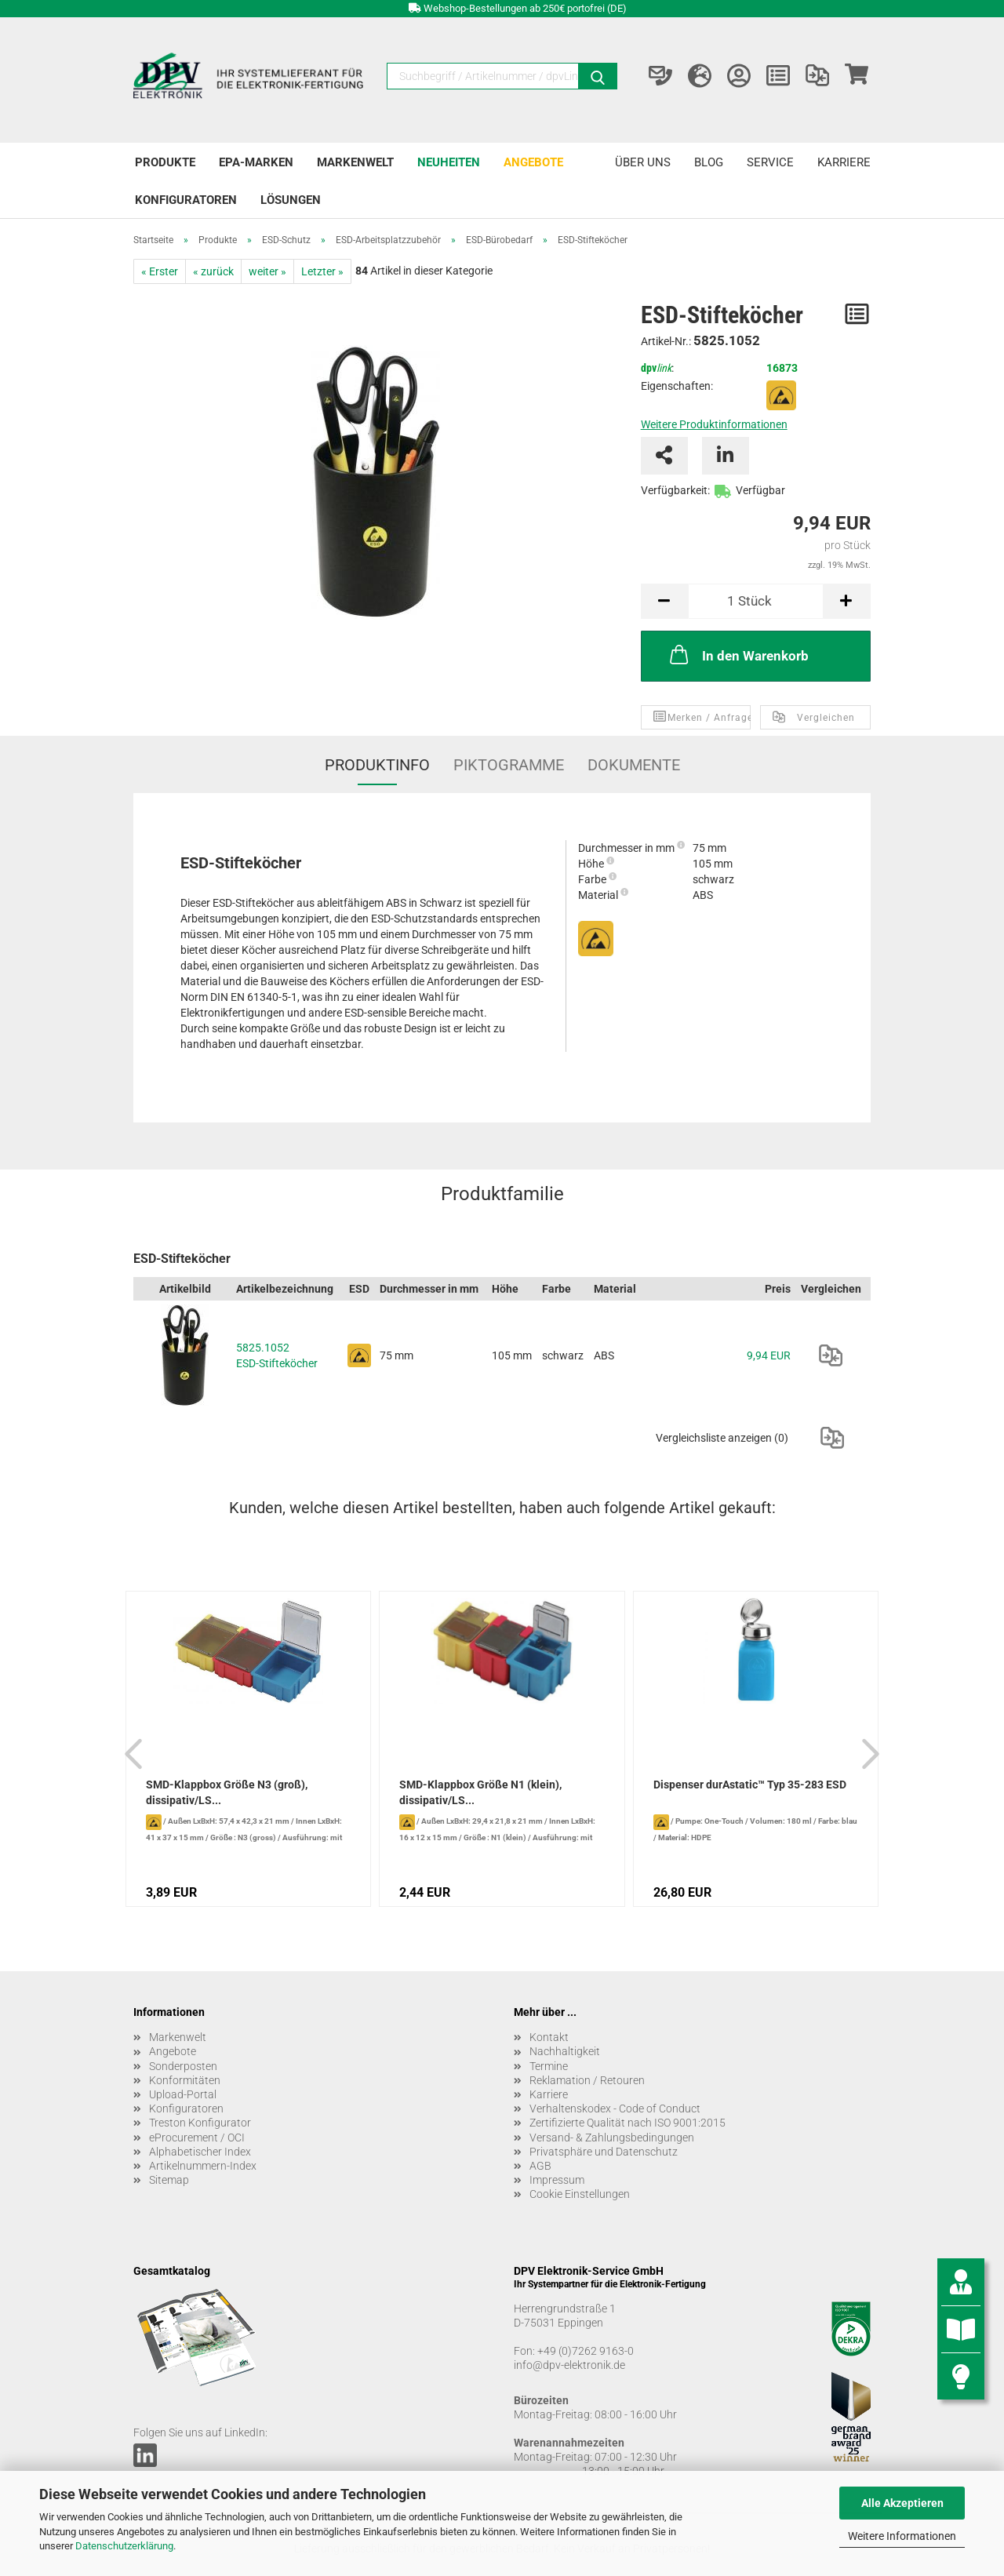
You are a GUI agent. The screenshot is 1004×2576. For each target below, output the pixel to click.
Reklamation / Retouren (587, 2080)
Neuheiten (448, 162)
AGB (540, 2165)
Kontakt (549, 2037)
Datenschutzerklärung (124, 2546)
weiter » (267, 271)
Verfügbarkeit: (675, 490)
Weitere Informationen (902, 2536)
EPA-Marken (256, 162)
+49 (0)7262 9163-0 (585, 2351)
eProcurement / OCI (197, 2137)
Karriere (844, 162)
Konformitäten (184, 2080)
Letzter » (322, 271)
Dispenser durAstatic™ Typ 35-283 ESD (749, 1784)
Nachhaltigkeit (564, 2051)
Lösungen (290, 200)
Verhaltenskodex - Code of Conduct (614, 2108)
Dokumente (633, 764)
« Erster (159, 271)
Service (770, 162)
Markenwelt (355, 162)
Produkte (165, 162)
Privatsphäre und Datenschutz (603, 2151)
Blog (708, 162)
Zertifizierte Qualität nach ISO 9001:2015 (627, 2122)
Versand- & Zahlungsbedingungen (611, 2137)
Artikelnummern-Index (202, 2165)
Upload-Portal (182, 2094)
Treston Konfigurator (200, 2122)
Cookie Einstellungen (579, 2194)
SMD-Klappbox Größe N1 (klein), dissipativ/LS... (480, 1792)
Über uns (643, 162)
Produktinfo (377, 764)
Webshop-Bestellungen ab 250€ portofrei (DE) (525, 8)
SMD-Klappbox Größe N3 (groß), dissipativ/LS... (226, 1792)
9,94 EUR (769, 1355)
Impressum (556, 2180)
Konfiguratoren (186, 200)
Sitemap (169, 2180)
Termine (548, 2066)
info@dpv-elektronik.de (569, 2365)
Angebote (533, 162)
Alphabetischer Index (200, 2151)
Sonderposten (183, 2066)
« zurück (213, 271)
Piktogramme (508, 764)
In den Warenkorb (738, 654)
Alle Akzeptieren (902, 2503)
